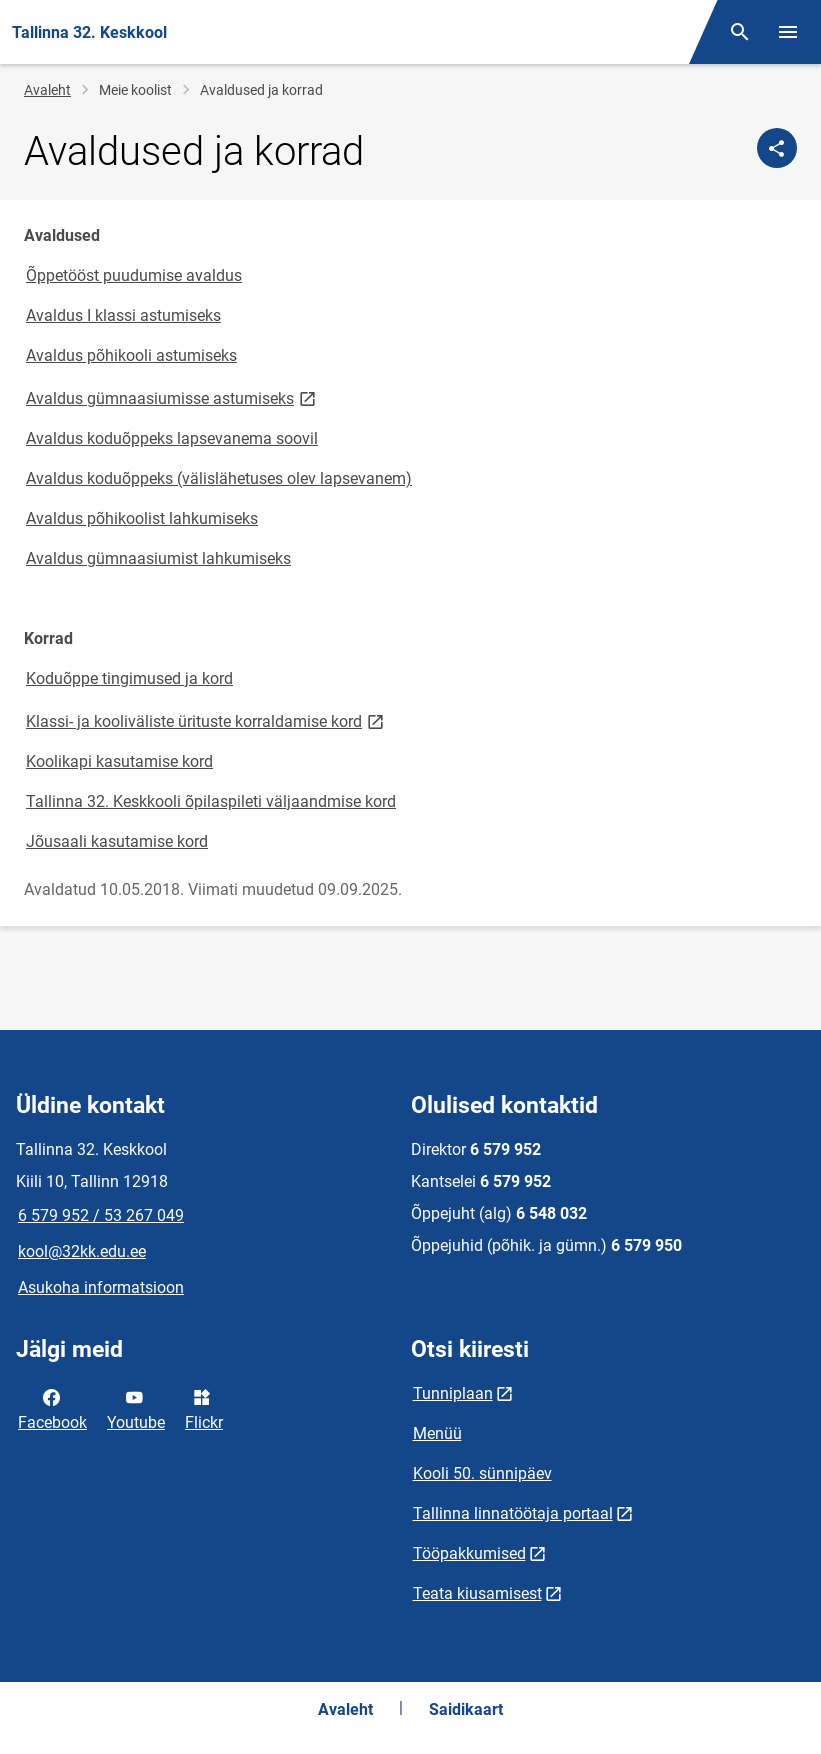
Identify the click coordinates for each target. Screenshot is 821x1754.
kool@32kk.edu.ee (82, 1251)
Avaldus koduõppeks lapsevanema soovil (172, 438)
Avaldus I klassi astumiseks (123, 315)
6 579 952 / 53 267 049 (101, 1215)
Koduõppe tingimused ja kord (129, 678)
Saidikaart (466, 1709)
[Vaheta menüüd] (788, 32)
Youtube (136, 1408)
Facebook (52, 1408)
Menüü (437, 1433)
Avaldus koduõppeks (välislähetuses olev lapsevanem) (219, 478)
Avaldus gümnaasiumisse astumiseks (172, 397)
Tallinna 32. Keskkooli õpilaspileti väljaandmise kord (211, 801)
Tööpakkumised (469, 1553)
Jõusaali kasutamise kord (117, 841)
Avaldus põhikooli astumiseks (131, 355)
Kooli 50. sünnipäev (482, 1473)
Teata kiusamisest (477, 1593)
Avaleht (47, 90)
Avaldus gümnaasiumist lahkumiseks (158, 558)
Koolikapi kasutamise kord (119, 761)
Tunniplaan (453, 1393)
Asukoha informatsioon (101, 1287)
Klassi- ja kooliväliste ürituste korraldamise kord (206, 720)
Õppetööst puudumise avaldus (134, 275)
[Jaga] (777, 148)
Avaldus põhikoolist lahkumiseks (142, 518)
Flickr (204, 1408)
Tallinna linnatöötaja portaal (513, 1513)
